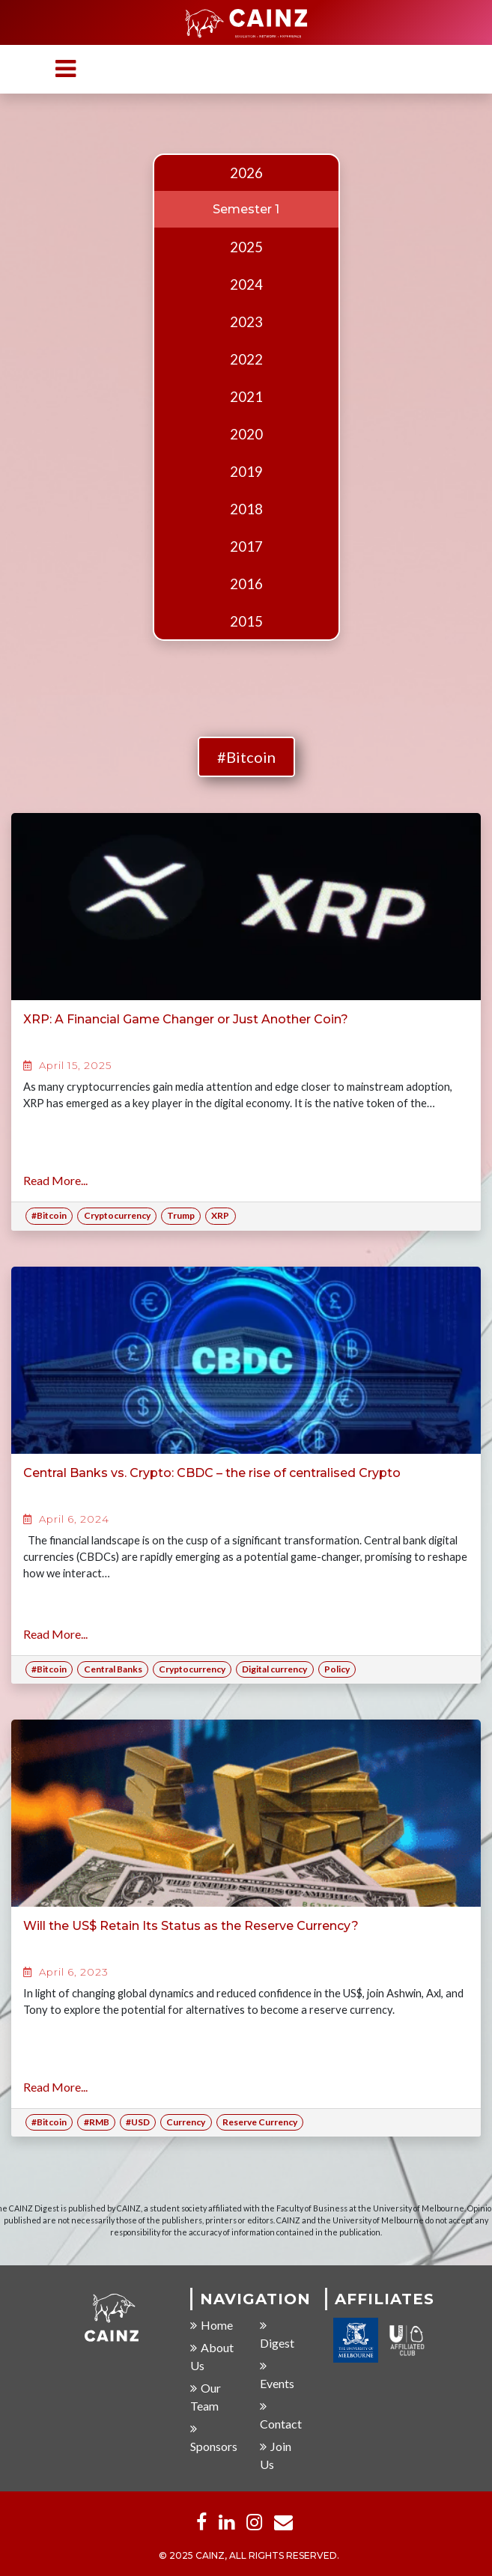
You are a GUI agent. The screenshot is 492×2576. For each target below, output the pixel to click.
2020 (246, 434)
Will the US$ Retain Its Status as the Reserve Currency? (191, 1926)
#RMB (96, 2122)
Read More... (55, 1180)
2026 (246, 173)
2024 (246, 284)
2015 (246, 621)
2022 (246, 359)
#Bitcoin (246, 757)
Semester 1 (246, 209)
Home (211, 2325)
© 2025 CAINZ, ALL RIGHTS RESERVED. (249, 2556)
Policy (337, 1669)
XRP (220, 1215)
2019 (246, 471)
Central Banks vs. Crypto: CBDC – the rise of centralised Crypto (212, 1473)
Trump (181, 1215)
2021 (246, 397)
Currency (185, 2122)
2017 (246, 546)
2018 (246, 509)
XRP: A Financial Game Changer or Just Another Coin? (185, 1019)
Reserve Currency (259, 2122)
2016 (246, 584)
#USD (138, 2122)
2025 (246, 247)
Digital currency (274, 1669)
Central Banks (113, 1669)
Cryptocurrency (117, 1215)
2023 (246, 322)
